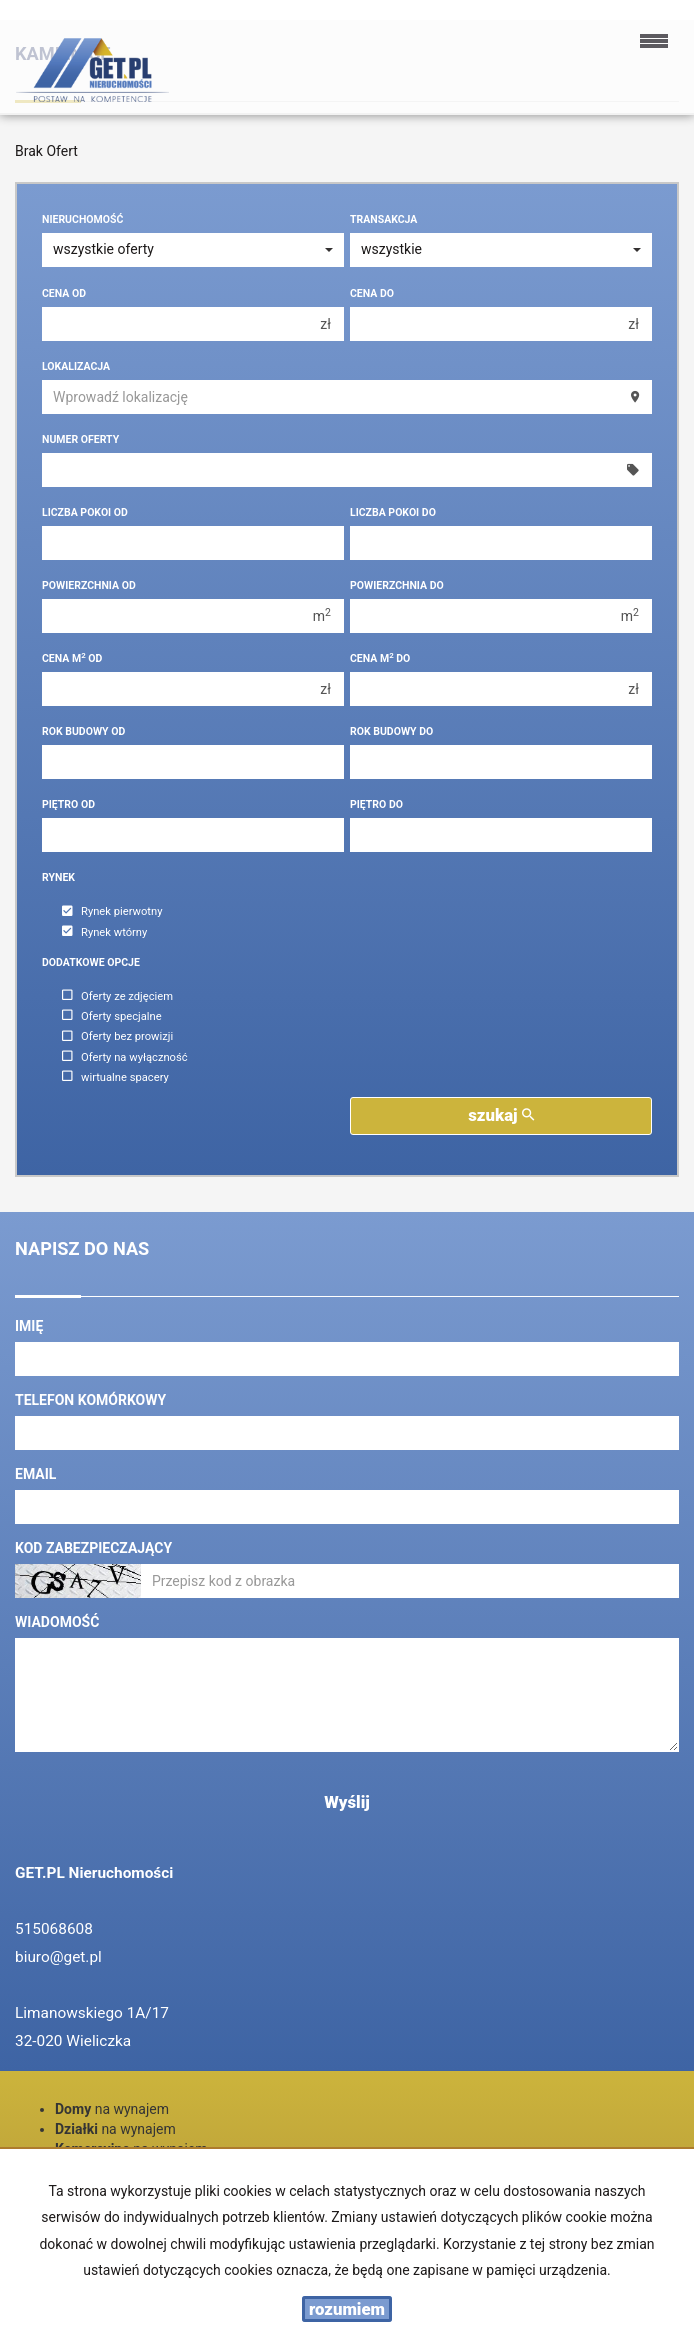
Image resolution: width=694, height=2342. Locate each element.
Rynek (58, 877)
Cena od (64, 293)
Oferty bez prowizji (117, 1037)
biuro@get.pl (58, 1957)
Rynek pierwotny (112, 912)
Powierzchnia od (89, 585)
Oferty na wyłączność (125, 1057)
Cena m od (72, 658)
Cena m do (380, 658)
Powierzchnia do (397, 585)
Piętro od (68, 804)
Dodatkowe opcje (91, 962)
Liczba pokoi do (393, 512)
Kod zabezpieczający (93, 1548)
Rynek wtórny (104, 932)
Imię (29, 1326)
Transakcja (383, 219)
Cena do (372, 293)
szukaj (501, 1115)
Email (35, 1474)
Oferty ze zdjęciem (117, 996)
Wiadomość (57, 1622)
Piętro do (376, 804)
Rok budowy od (83, 731)
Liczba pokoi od (85, 512)
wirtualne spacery (115, 1077)
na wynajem (112, 2109)
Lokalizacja (76, 366)
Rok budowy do (391, 731)
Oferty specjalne (112, 1016)
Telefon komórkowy (90, 1400)
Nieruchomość (82, 219)
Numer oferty (80, 439)
